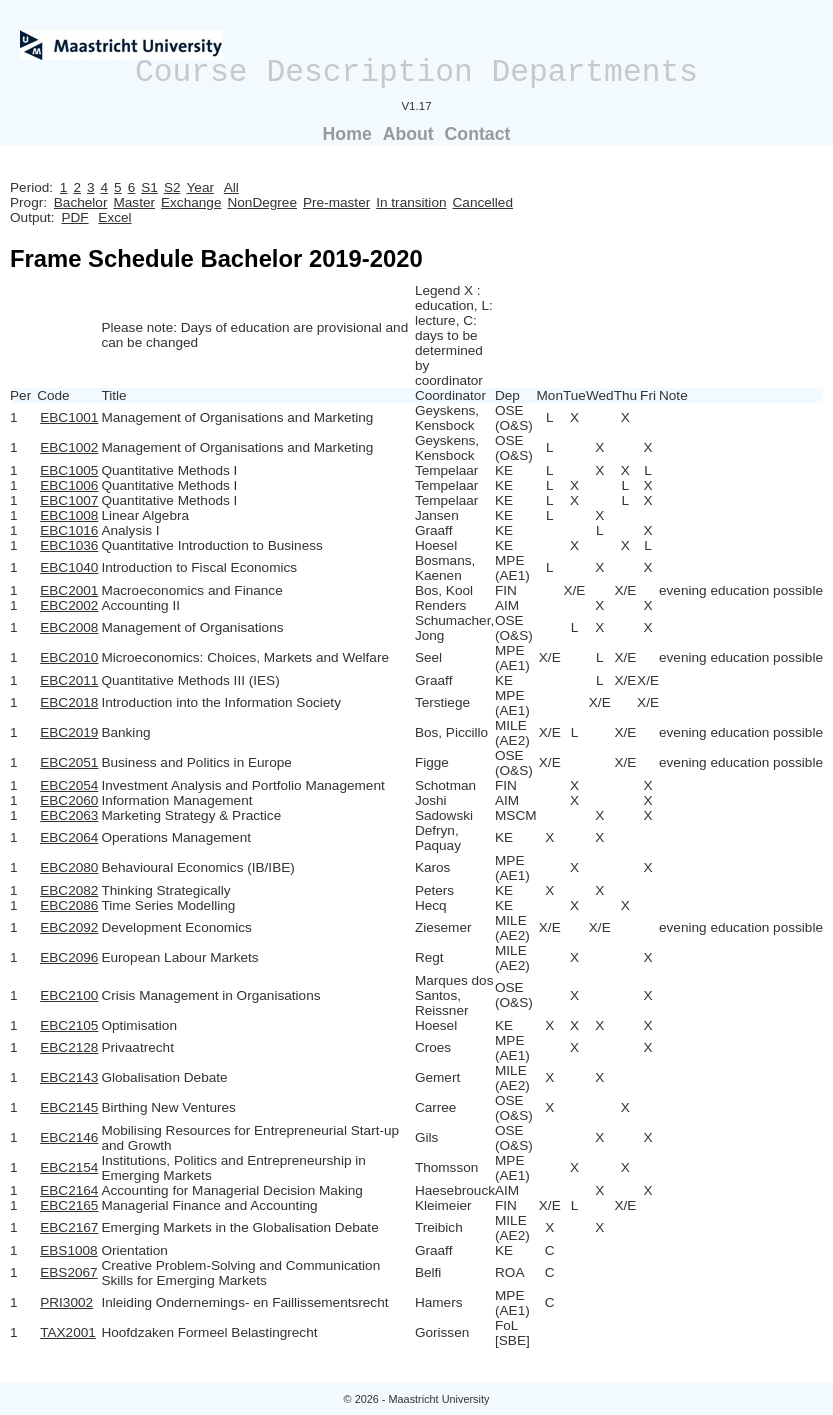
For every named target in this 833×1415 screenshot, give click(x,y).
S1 (149, 187)
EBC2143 (69, 1077)
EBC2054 (69, 785)
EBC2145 (69, 1107)
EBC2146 (69, 1137)
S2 (172, 187)
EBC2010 (69, 657)
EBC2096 (69, 957)
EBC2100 (69, 995)
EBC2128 (69, 1047)
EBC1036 (69, 545)
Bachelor (81, 202)
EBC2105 (69, 1025)
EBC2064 (69, 837)
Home (347, 134)
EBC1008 (69, 515)
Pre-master (336, 202)
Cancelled (483, 202)
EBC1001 (69, 417)
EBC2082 (69, 890)
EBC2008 (69, 627)
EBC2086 (69, 905)
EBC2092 (69, 927)
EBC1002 (69, 447)
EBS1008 (68, 1250)
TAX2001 (68, 1332)
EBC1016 (69, 530)
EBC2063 (69, 815)
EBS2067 (68, 1272)
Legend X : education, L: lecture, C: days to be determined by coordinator (454, 335)
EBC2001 (69, 590)
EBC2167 (69, 1227)
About (408, 134)
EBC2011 (69, 680)
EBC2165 (69, 1205)
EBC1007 (69, 500)
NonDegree (262, 202)
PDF (74, 217)
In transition (411, 202)
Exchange (191, 202)
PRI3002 (66, 1302)
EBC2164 (69, 1190)
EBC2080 (69, 867)
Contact (478, 134)
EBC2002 (69, 605)
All (231, 187)
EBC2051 (69, 762)
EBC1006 (69, 485)
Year (200, 187)
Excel (114, 217)
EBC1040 (69, 567)
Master (134, 202)
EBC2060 (69, 800)
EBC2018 (69, 702)
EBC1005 (69, 470)
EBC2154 (69, 1167)
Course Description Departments (416, 72)
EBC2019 (69, 732)
